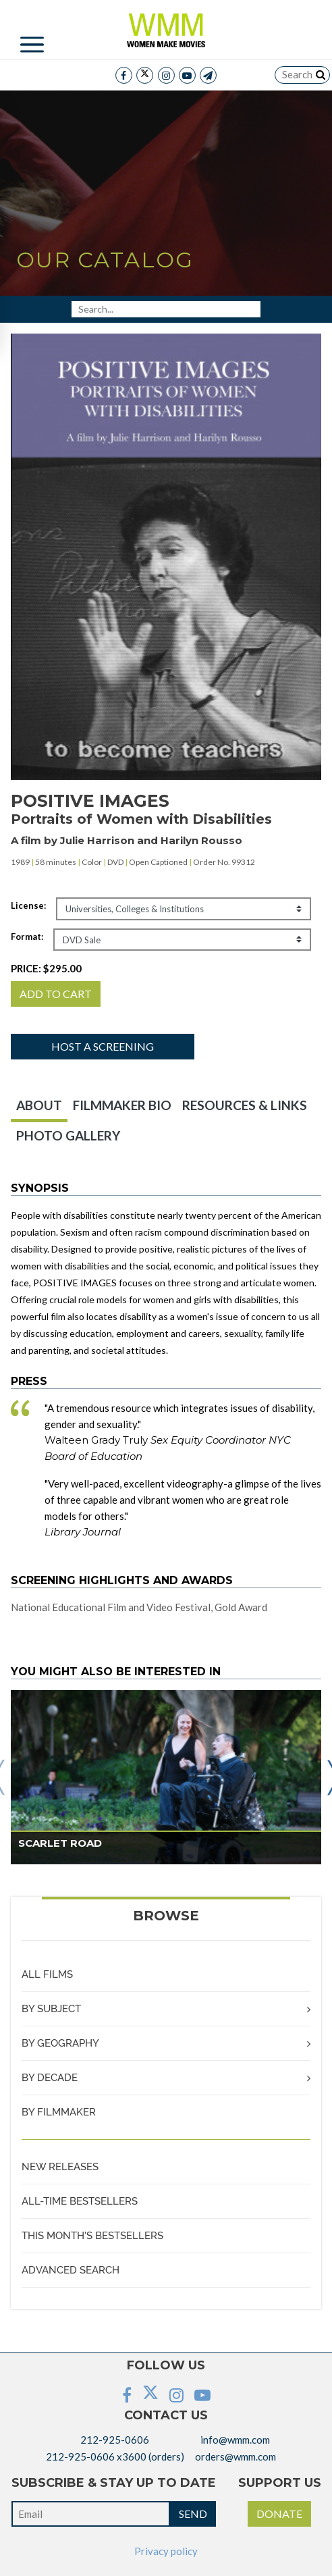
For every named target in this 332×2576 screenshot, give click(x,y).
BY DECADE (50, 2078)
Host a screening (102, 1046)
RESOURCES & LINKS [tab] (244, 1105)
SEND (193, 2513)
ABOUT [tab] (39, 1105)
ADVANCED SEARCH (70, 2270)
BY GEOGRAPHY (60, 2043)
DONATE (279, 2513)
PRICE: (46, 968)
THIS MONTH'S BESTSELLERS (92, 2236)
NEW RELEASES (60, 2167)
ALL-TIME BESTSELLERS (80, 2201)
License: (28, 905)
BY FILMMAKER (59, 2112)
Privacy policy (166, 2551)
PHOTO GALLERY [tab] (68, 1135)
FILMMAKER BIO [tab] (122, 1105)
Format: (27, 936)
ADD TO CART (56, 993)
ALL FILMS (47, 1974)
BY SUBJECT (51, 2009)
